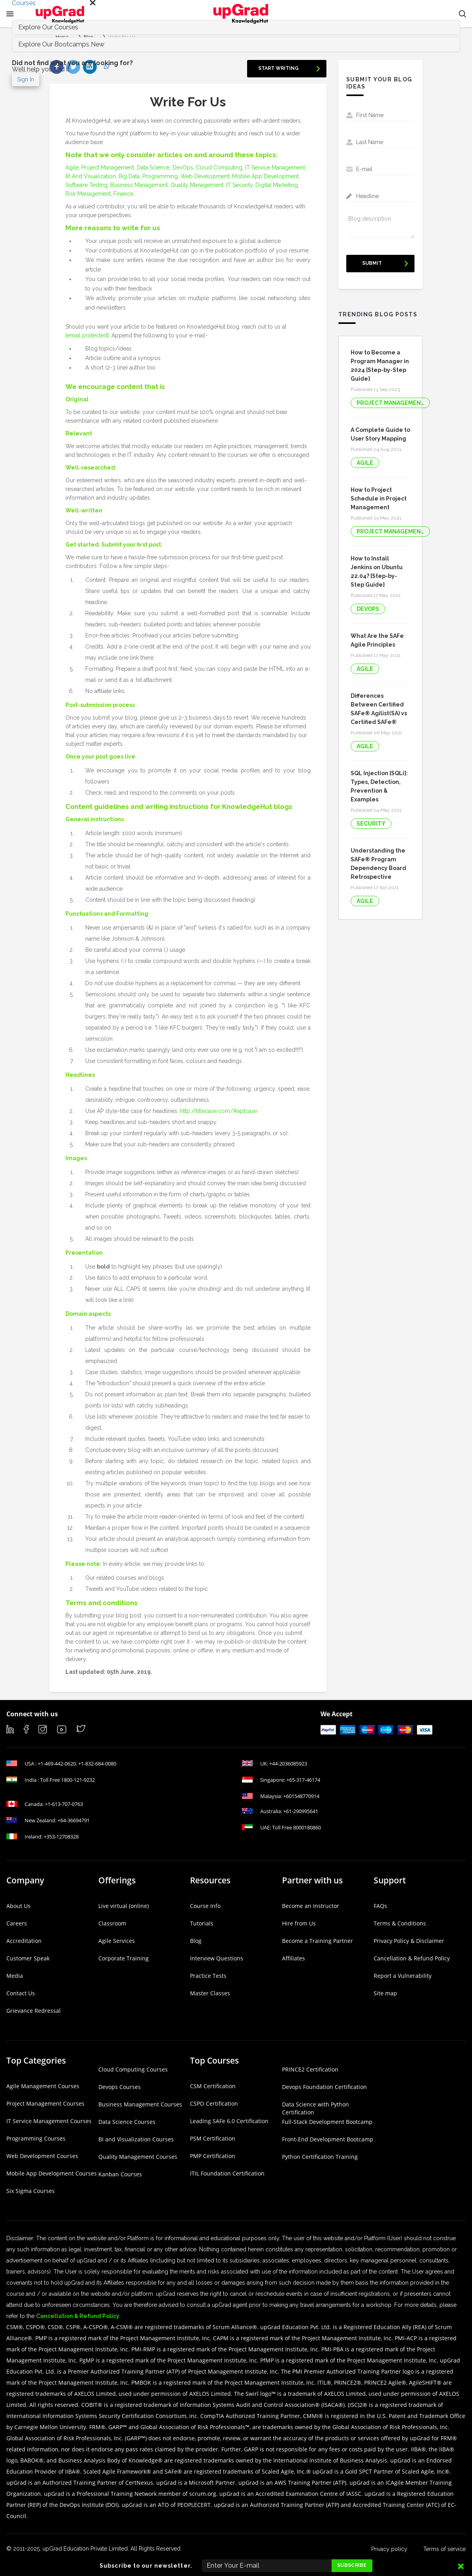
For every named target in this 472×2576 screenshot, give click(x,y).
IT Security (239, 185)
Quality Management (197, 185)
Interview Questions (216, 1958)
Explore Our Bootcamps (61, 44)
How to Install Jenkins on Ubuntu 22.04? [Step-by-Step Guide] (377, 571)
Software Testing (86, 185)
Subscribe (352, 2565)
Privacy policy (389, 2549)
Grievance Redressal (33, 2010)
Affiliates (293, 1958)
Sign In (25, 79)
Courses (24, 3)
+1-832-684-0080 (97, 1763)
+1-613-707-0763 (64, 1804)
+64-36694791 (74, 1820)
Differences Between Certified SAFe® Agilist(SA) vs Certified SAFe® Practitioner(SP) (379, 709)
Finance (123, 194)
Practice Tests (208, 1975)
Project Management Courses (45, 2103)
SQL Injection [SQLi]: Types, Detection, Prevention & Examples (379, 786)
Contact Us (20, 1993)
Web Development (204, 176)
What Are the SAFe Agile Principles (377, 640)
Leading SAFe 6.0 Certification (229, 2121)
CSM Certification (213, 2086)
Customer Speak (28, 1958)
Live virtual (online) (123, 1906)
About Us (18, 1906)
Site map (385, 1993)
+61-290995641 (300, 1811)
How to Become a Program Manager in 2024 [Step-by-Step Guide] (380, 365)
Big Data (129, 176)
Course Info (205, 1906)
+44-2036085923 (288, 1763)
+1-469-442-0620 (57, 1763)
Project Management (107, 167)
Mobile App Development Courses (51, 2173)
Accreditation (24, 1941)
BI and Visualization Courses (136, 2139)
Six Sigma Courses (30, 2191)
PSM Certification (212, 2138)
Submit (372, 263)
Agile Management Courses (42, 2086)
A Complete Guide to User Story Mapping (380, 434)
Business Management (139, 185)
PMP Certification (212, 2156)
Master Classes (210, 1993)
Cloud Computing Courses (133, 2069)
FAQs (380, 1906)
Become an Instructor (310, 1906)
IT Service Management (275, 167)
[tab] (236, 44)
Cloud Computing (219, 167)
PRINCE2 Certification (310, 2069)
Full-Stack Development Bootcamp (327, 2121)
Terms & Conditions (400, 1923)
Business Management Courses (140, 2104)
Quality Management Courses (137, 2156)
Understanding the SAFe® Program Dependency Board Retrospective (378, 863)
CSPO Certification (214, 2103)
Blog (195, 1941)
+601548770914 (301, 1796)
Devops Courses (119, 2087)
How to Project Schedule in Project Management (379, 498)
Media (14, 1975)
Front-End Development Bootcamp (327, 2139)
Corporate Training (123, 1958)
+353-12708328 (61, 1836)
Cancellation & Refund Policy (412, 1958)
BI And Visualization (90, 176)
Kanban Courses (120, 2174)
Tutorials (201, 1923)
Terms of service (444, 2549)
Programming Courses (35, 2138)
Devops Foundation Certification (324, 2087)
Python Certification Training (320, 2156)
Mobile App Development (265, 176)
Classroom (112, 1923)
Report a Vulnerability (403, 1975)
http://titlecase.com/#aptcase (218, 1111)
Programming (160, 176)
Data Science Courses (126, 2121)
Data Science (153, 167)
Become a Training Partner (317, 1941)
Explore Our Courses (48, 27)
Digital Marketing (276, 185)
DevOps (183, 167)
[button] (462, 14)
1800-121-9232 (78, 1779)
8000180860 (307, 1827)
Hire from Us (299, 1923)
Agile (72, 167)
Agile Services (116, 1941)
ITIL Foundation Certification (227, 2173)
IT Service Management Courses (49, 2121)
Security (371, 823)
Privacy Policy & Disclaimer (409, 1941)
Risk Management (88, 194)
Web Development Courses (42, 2156)
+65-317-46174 (303, 1779)
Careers (16, 1923)
